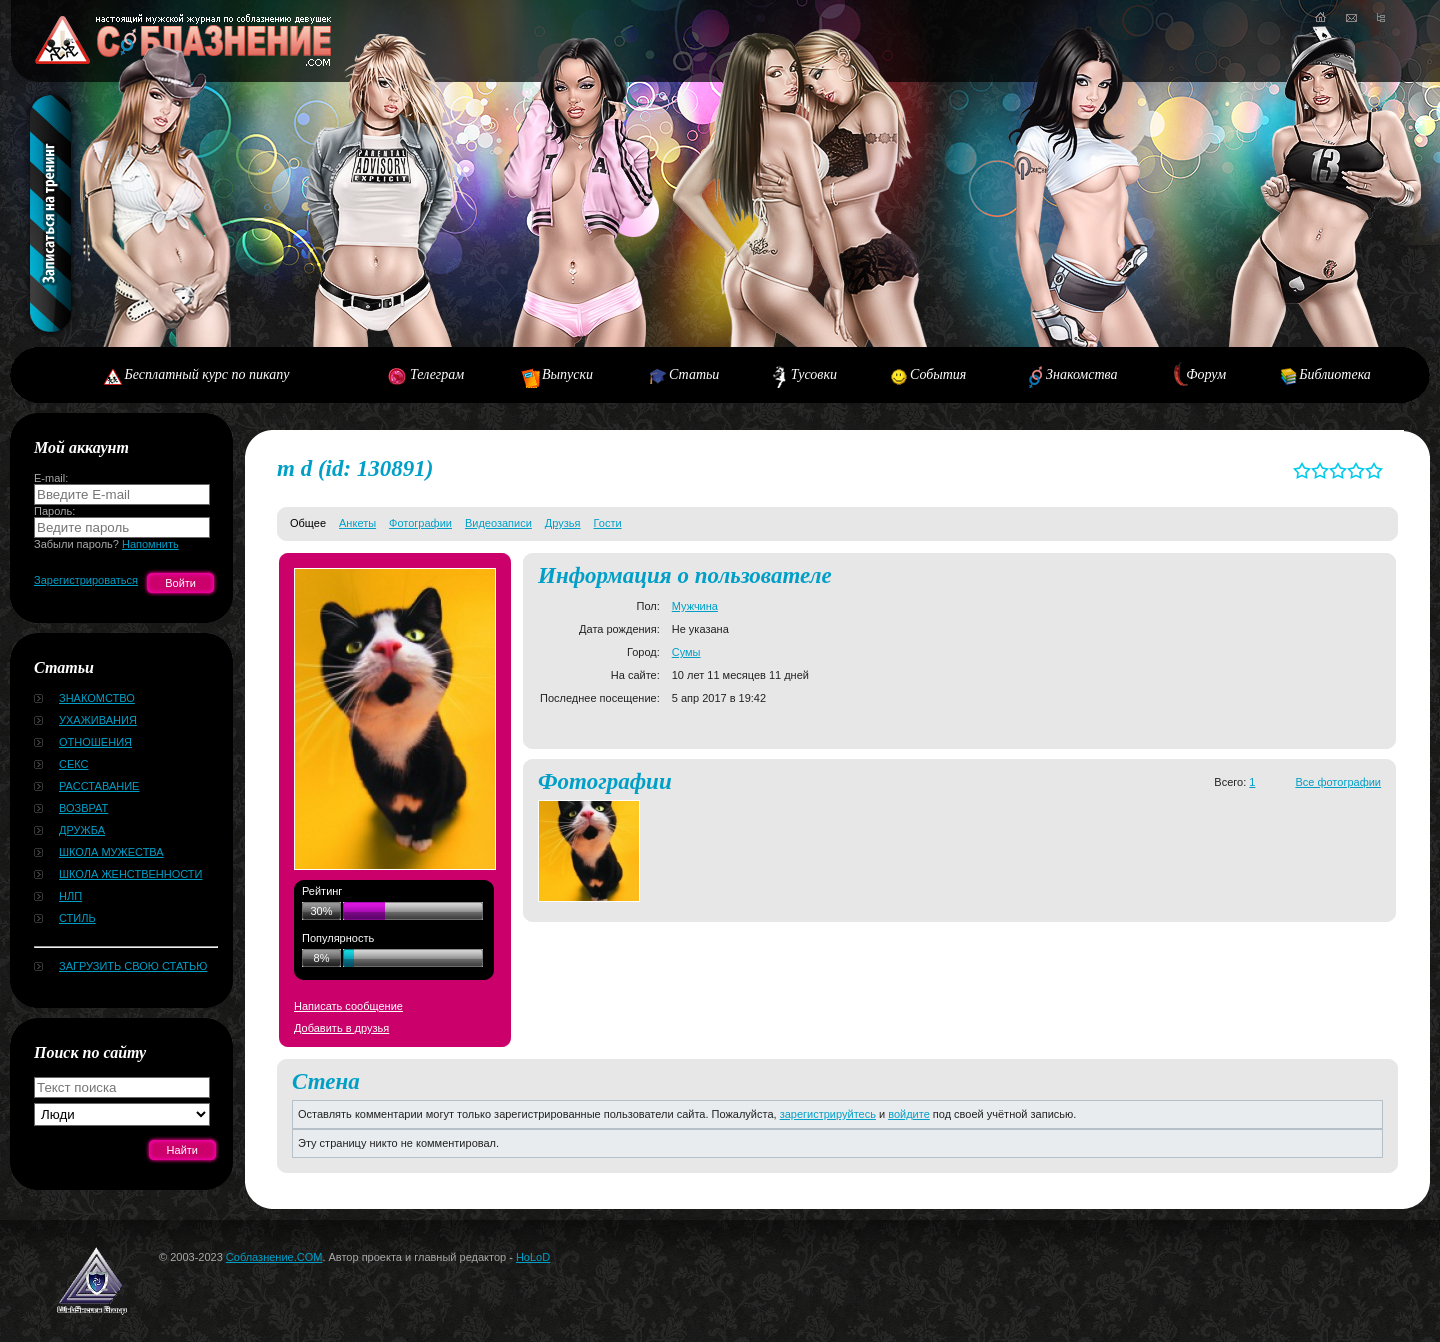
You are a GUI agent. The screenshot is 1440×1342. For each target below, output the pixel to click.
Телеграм (437, 374)
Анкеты (357, 523)
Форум (1206, 374)
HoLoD (533, 1257)
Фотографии (420, 523)
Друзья (563, 523)
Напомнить (150, 544)
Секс (74, 764)
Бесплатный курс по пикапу (206, 374)
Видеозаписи (498, 523)
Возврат (83, 808)
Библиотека (1335, 374)
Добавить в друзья (341, 1028)
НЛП (70, 896)
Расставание (99, 786)
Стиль (77, 918)
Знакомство (97, 698)
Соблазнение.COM (274, 1257)
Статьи (694, 374)
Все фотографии (1338, 782)
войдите (909, 1114)
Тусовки (814, 374)
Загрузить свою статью (133, 966)
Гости (608, 523)
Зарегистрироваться (86, 580)
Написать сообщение (348, 1006)
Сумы (686, 652)
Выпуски (567, 374)
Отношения (95, 742)
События (938, 374)
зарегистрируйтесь (828, 1114)
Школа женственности (130, 874)
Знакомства (1082, 374)
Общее (308, 523)
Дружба (82, 830)
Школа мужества (111, 852)
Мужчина (695, 606)
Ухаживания (98, 720)
